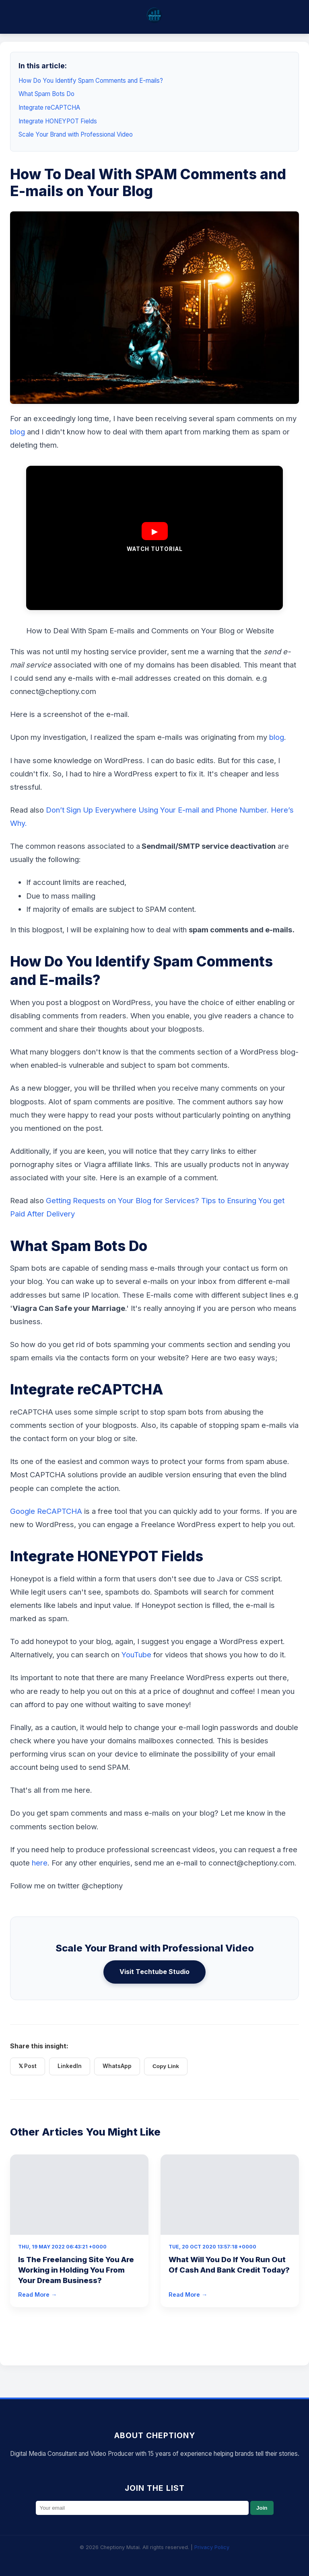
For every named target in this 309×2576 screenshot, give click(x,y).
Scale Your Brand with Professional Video (76, 134)
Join (261, 2508)
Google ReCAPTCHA (46, 1511)
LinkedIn (70, 2066)
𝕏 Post (28, 2066)
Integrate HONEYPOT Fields (58, 121)
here (39, 1862)
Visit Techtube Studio (154, 1972)
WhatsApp (117, 2066)
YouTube (136, 1654)
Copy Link (165, 2066)
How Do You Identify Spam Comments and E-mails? (91, 80)
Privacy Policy (211, 2547)
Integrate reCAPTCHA (49, 107)
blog (18, 431)
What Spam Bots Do (46, 94)
